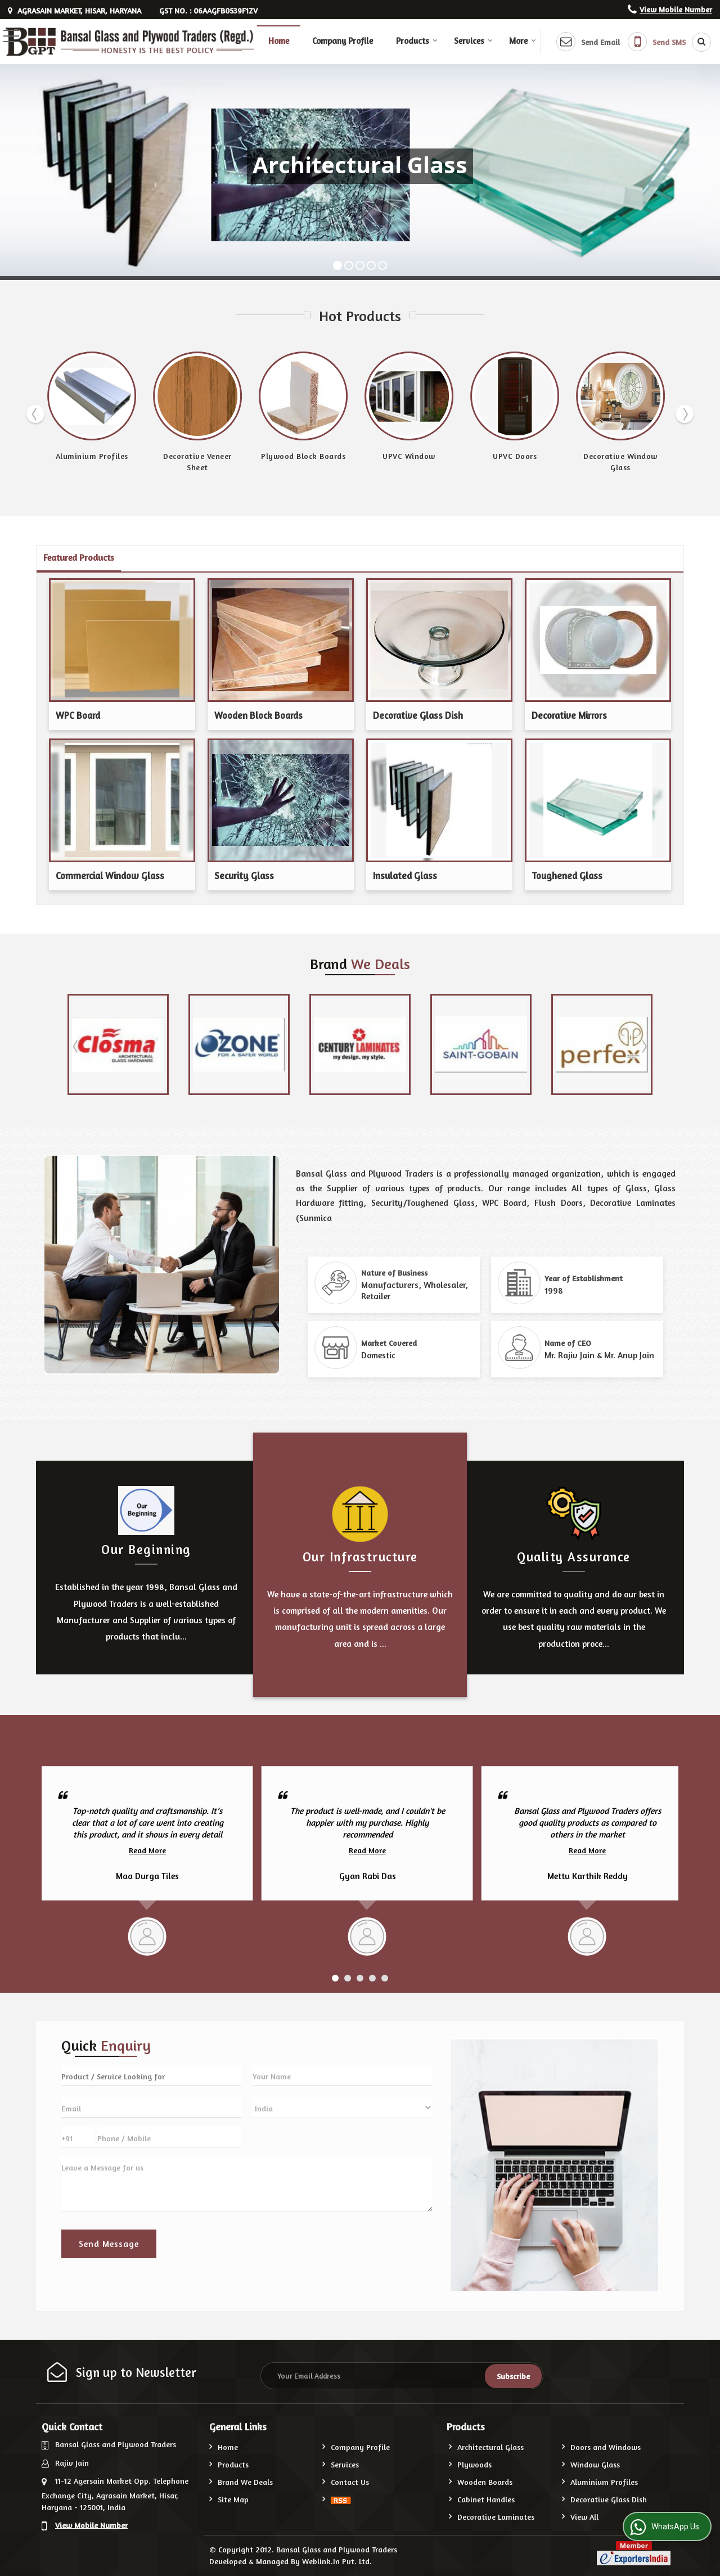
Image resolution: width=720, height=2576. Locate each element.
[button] (676, 9)
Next (685, 414)
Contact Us (350, 2482)
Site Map (233, 2499)
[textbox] (151, 2075)
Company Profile (342, 40)
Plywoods (474, 2464)
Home (278, 40)
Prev (35, 414)
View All (584, 2516)
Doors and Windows (605, 2447)
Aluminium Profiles (92, 456)
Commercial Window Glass (110, 875)
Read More (147, 1850)
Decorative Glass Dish (418, 715)
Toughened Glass (567, 875)
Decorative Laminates (495, 2516)
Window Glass (595, 2464)
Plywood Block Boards (303, 456)
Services (473, 40)
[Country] (343, 2107)
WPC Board (78, 715)
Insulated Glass (405, 875)
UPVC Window (408, 456)
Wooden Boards (484, 2482)
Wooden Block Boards (258, 715)
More (522, 40)
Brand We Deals (245, 2482)
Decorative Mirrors (569, 715)
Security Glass (244, 875)
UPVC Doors (515, 456)
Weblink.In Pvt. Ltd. (337, 2561)
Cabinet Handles (486, 2499)
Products (417, 40)
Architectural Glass (490, 2447)
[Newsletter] (401, 2375)
